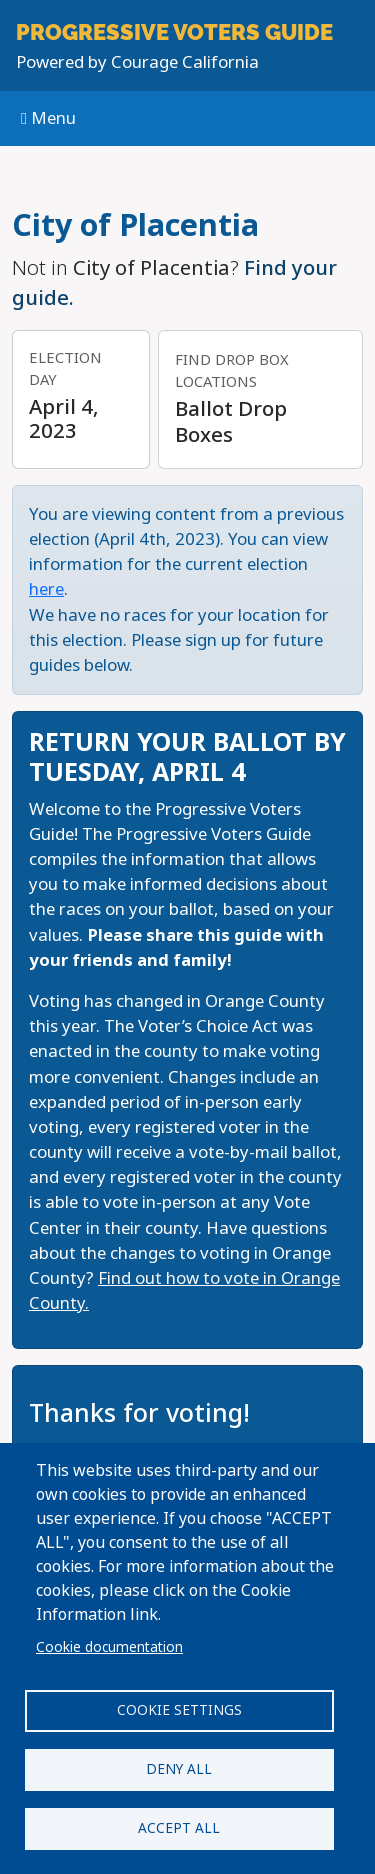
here (46, 589)
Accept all (179, 1828)
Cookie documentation (109, 1647)
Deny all (179, 1769)
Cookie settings (179, 1710)
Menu (48, 118)
